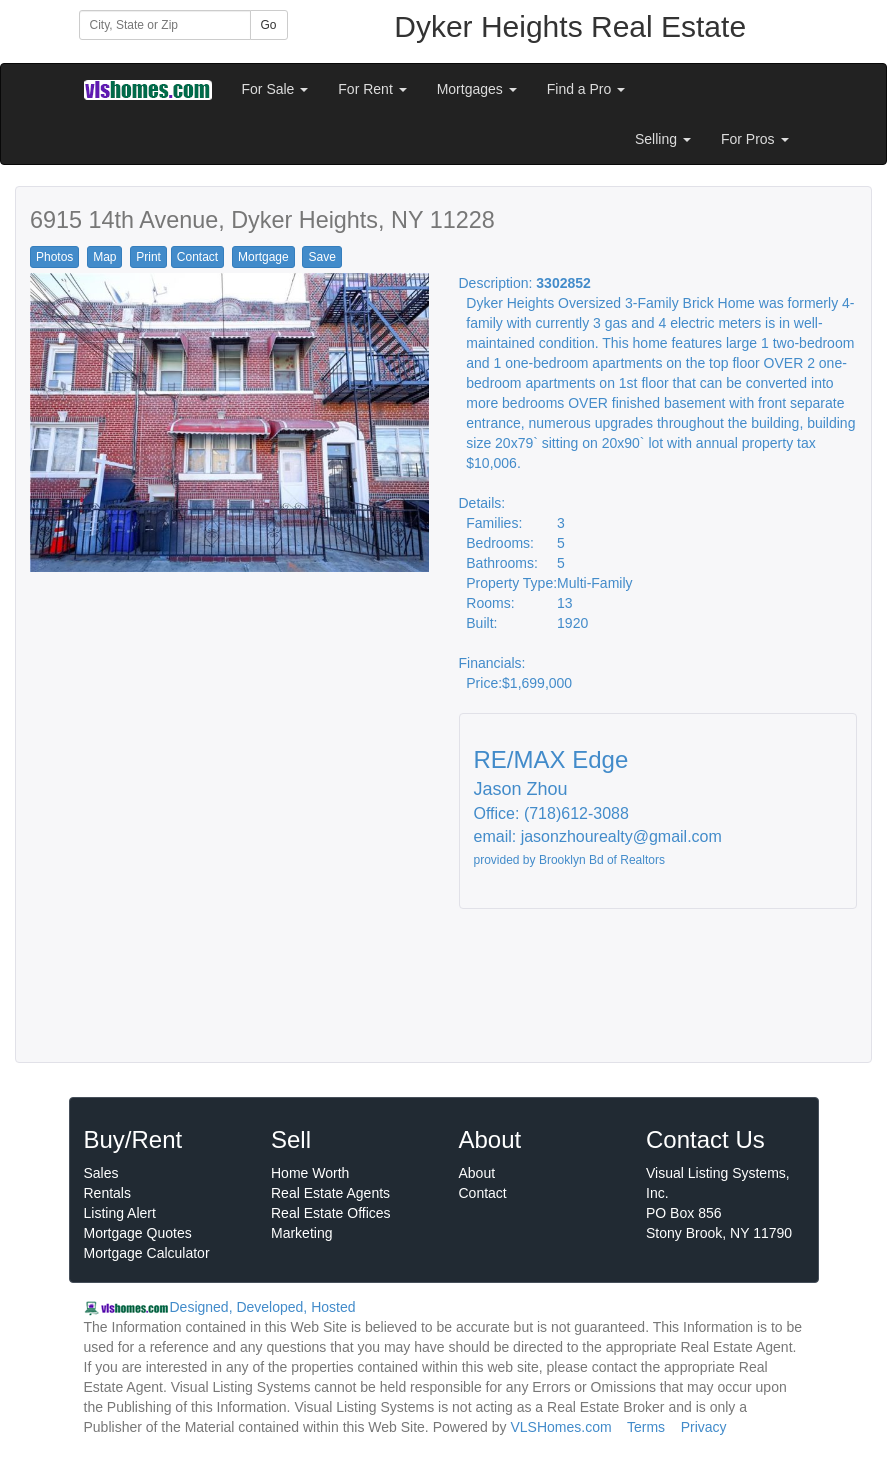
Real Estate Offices (331, 1213)
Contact (483, 1193)
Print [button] (148, 257)
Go (269, 25)
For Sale (275, 89)
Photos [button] (54, 257)
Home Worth (310, 1173)
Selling (663, 139)
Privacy (704, 1427)
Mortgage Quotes (138, 1233)
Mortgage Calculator (147, 1253)
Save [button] (321, 257)
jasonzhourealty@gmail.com (621, 836)
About (477, 1173)
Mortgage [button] (263, 257)
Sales (101, 1173)
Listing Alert (120, 1213)
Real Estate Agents (330, 1193)
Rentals (107, 1193)
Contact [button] (197, 257)
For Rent (372, 89)
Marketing (301, 1233)
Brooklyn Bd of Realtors (602, 860)
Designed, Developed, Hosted (263, 1307)
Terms (646, 1427)
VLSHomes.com (560, 1427)
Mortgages (477, 89)
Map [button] (104, 257)
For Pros (755, 139)
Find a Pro (586, 89)
